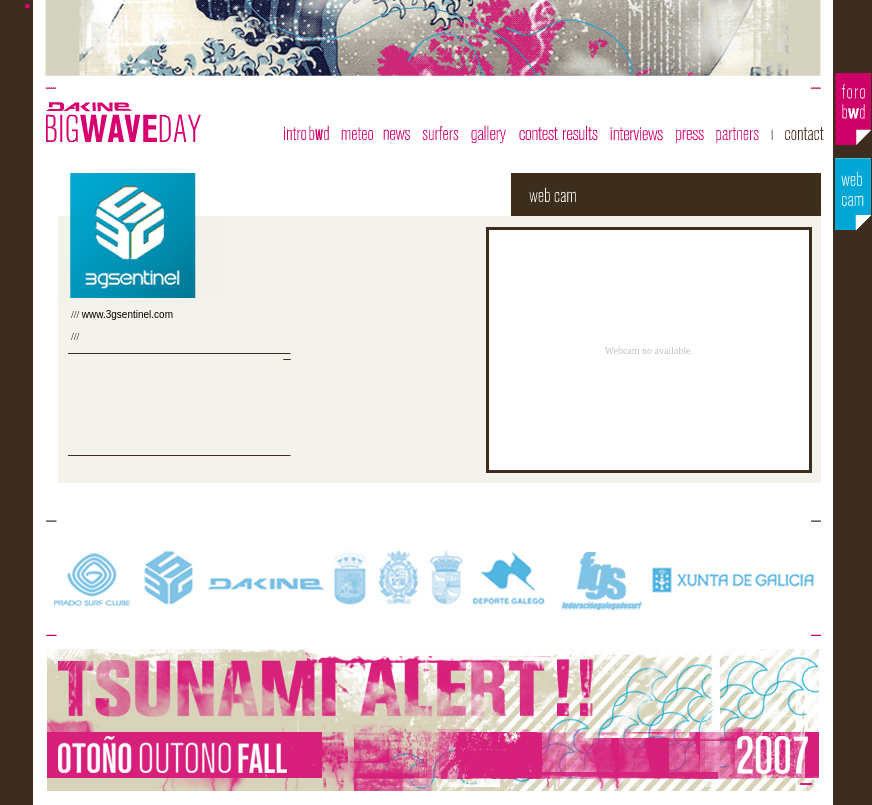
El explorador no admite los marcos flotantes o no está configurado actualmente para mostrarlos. (621, 349)
